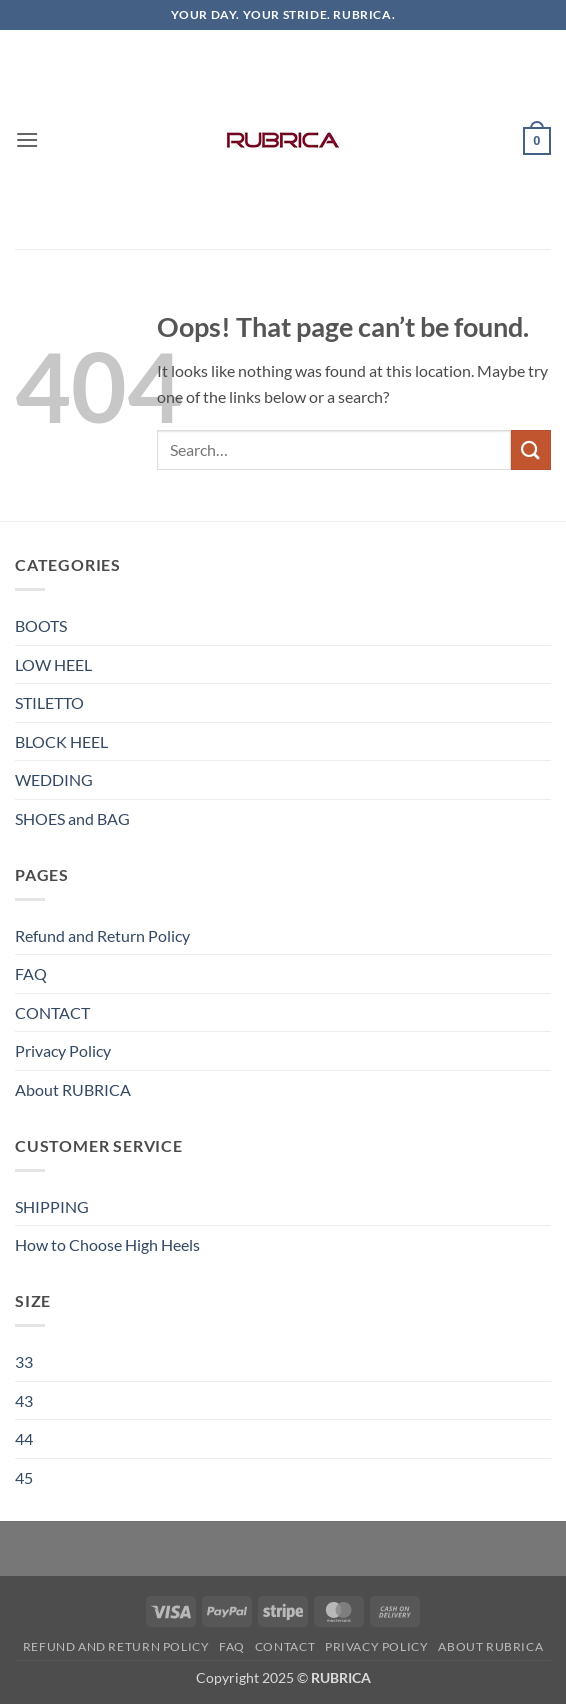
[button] (27, 139)
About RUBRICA (73, 1089)
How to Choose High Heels (107, 1244)
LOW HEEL (53, 664)
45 (24, 1477)
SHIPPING (52, 1206)
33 (24, 1361)
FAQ (31, 973)
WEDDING (54, 779)
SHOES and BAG (72, 818)
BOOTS (41, 625)
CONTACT (52, 1012)
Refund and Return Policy (102, 935)
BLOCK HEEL (61, 741)
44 (24, 1438)
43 (24, 1400)
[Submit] (531, 449)
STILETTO (49, 702)
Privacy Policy (63, 1050)
